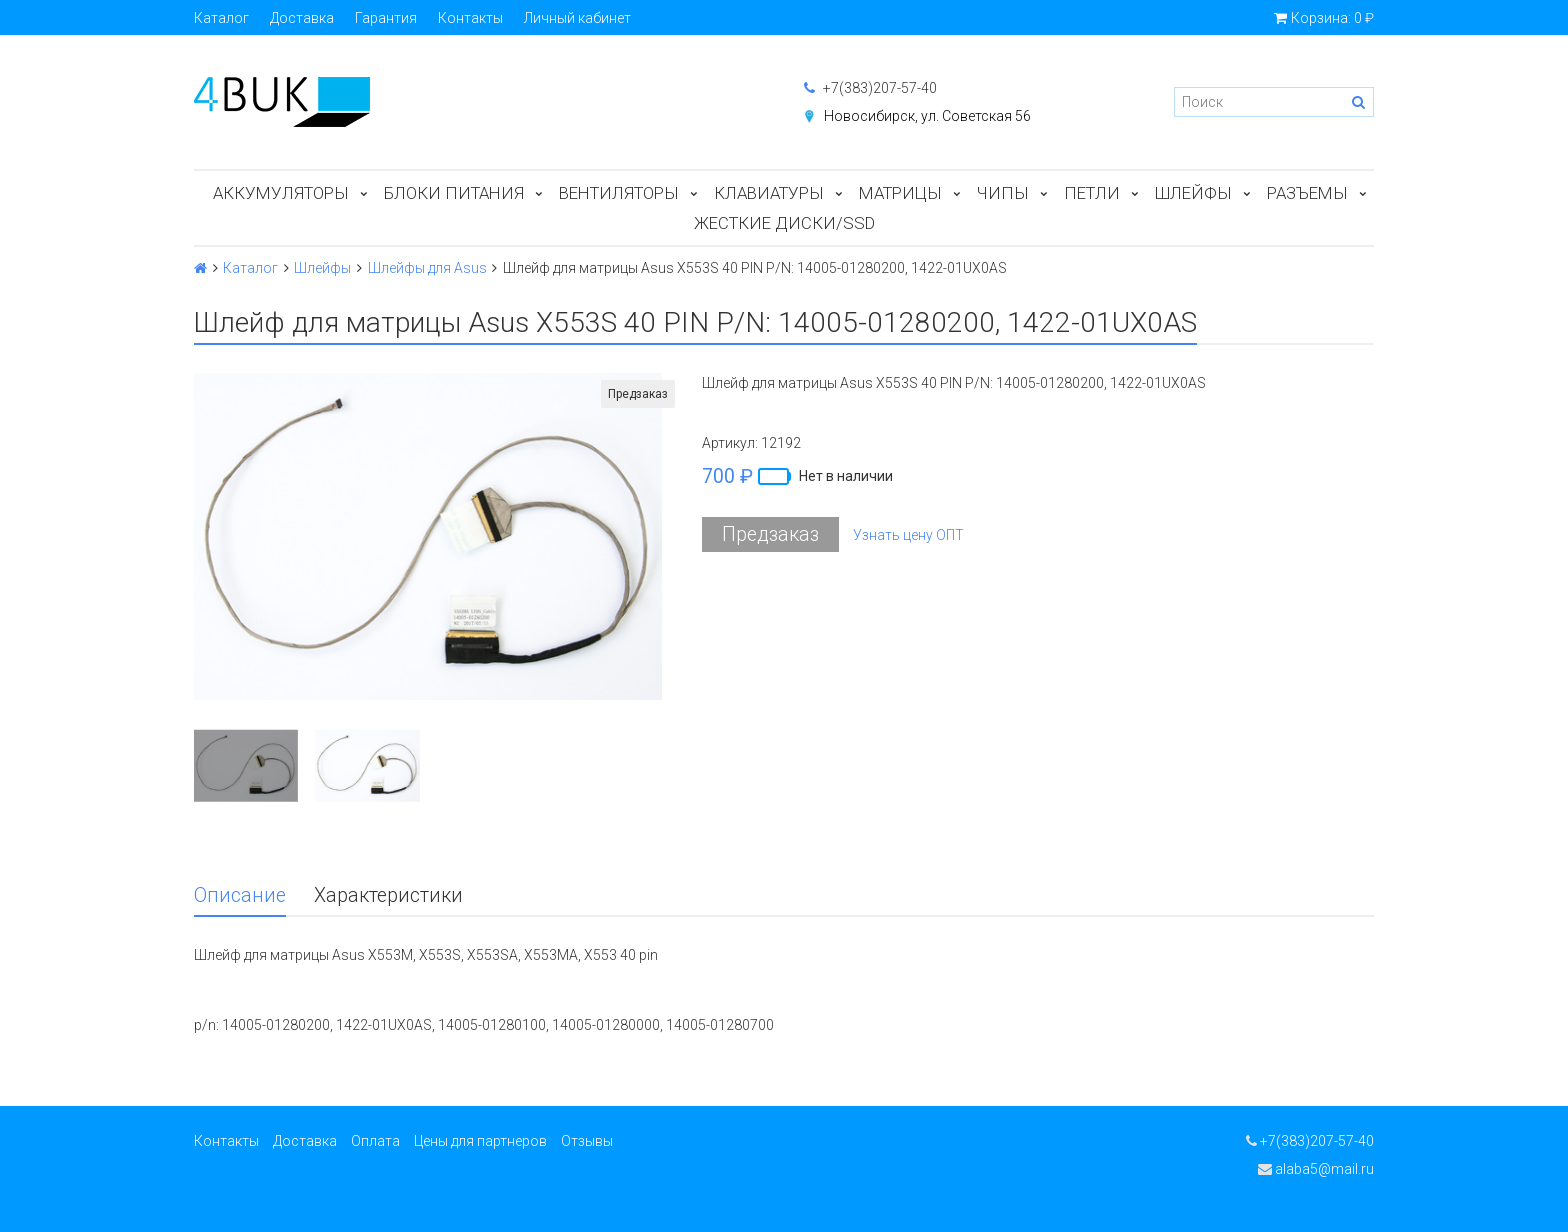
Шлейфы (1193, 193)
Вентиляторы (619, 193)
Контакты (470, 18)
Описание (240, 895)
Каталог (221, 18)
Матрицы (900, 193)
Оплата (375, 1141)
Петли (1092, 193)
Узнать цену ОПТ (908, 535)
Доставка (302, 18)
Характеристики (388, 895)
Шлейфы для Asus (427, 268)
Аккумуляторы (281, 193)
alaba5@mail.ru (1316, 1169)
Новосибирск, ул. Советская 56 (927, 116)
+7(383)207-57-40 (870, 88)
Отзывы (587, 1141)
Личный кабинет (577, 18)
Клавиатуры (769, 193)
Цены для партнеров (480, 1141)
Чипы (1003, 193)
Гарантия (386, 18)
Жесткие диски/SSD (784, 223)
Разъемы (1307, 193)
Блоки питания (454, 193)
